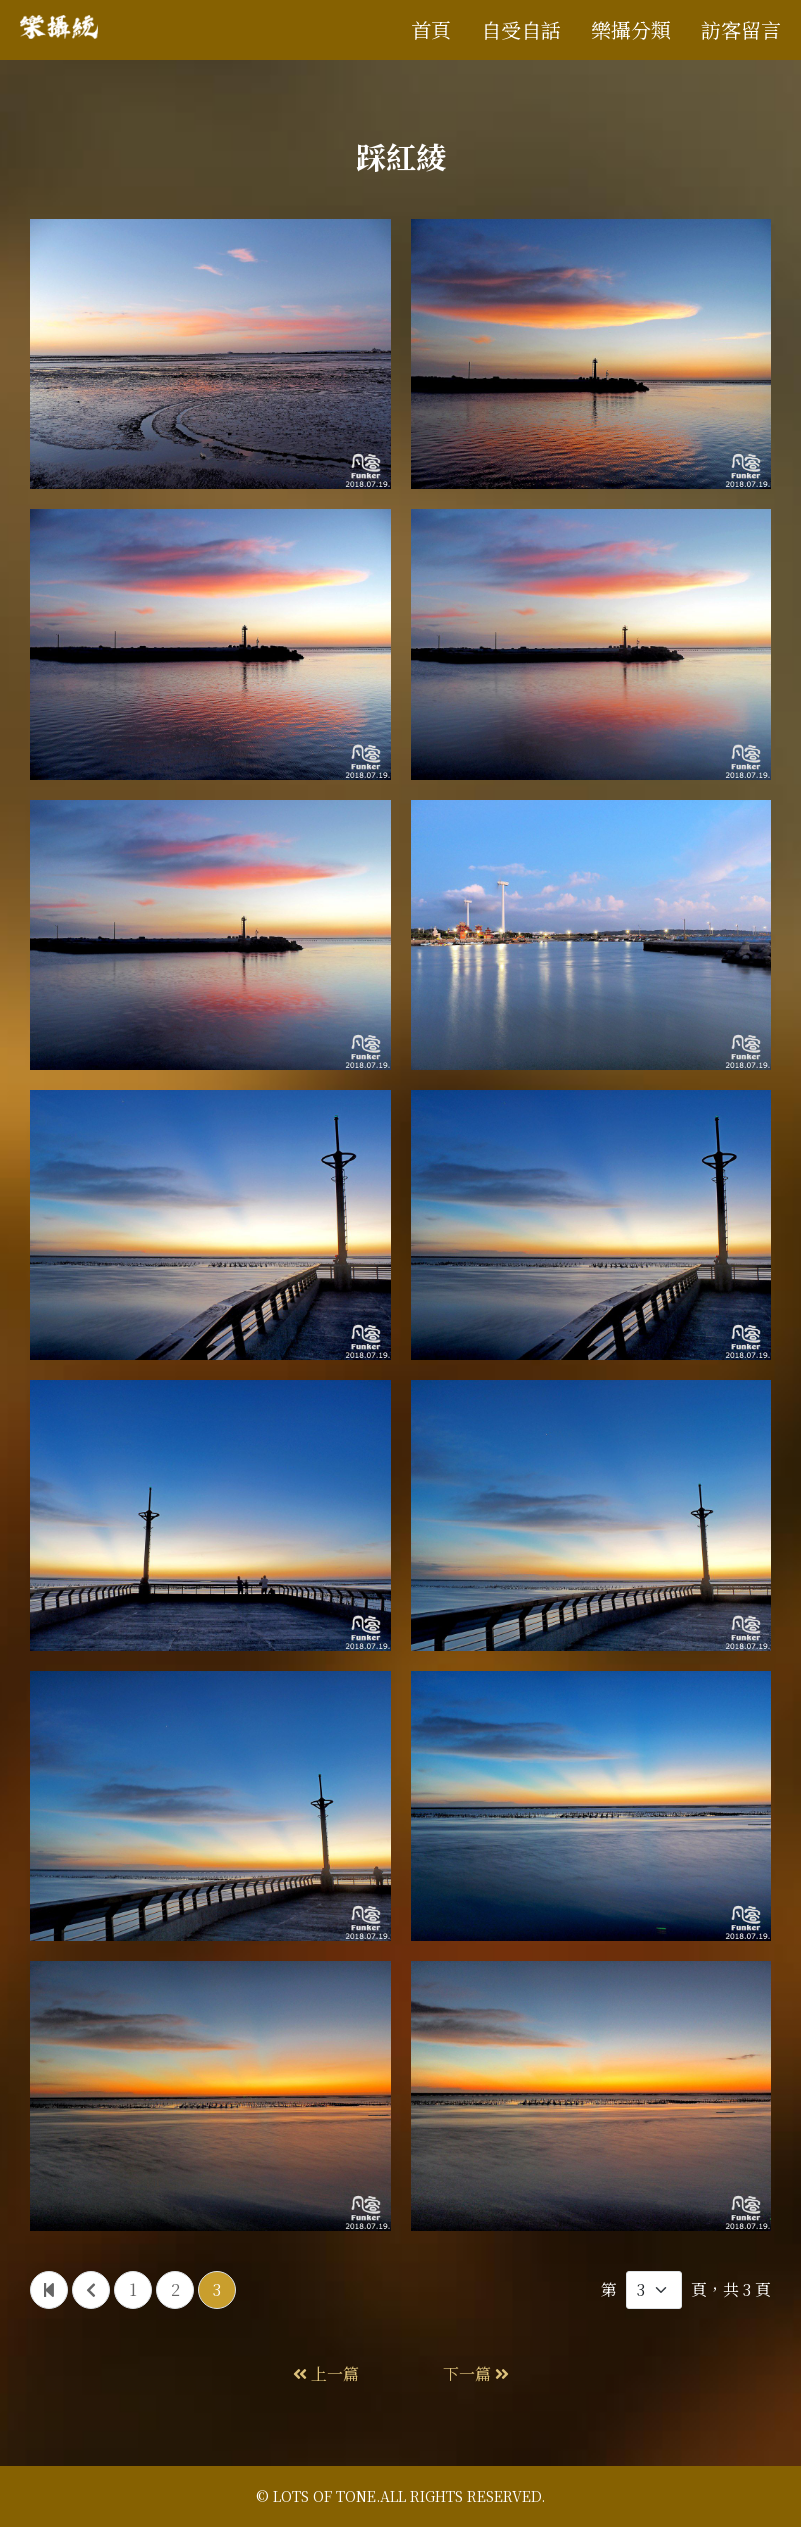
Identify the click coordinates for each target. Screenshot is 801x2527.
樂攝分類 (631, 29)
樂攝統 (68, 30)
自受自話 (521, 29)
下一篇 (476, 2373)
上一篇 (326, 2373)
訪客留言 (741, 29)
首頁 (431, 29)
